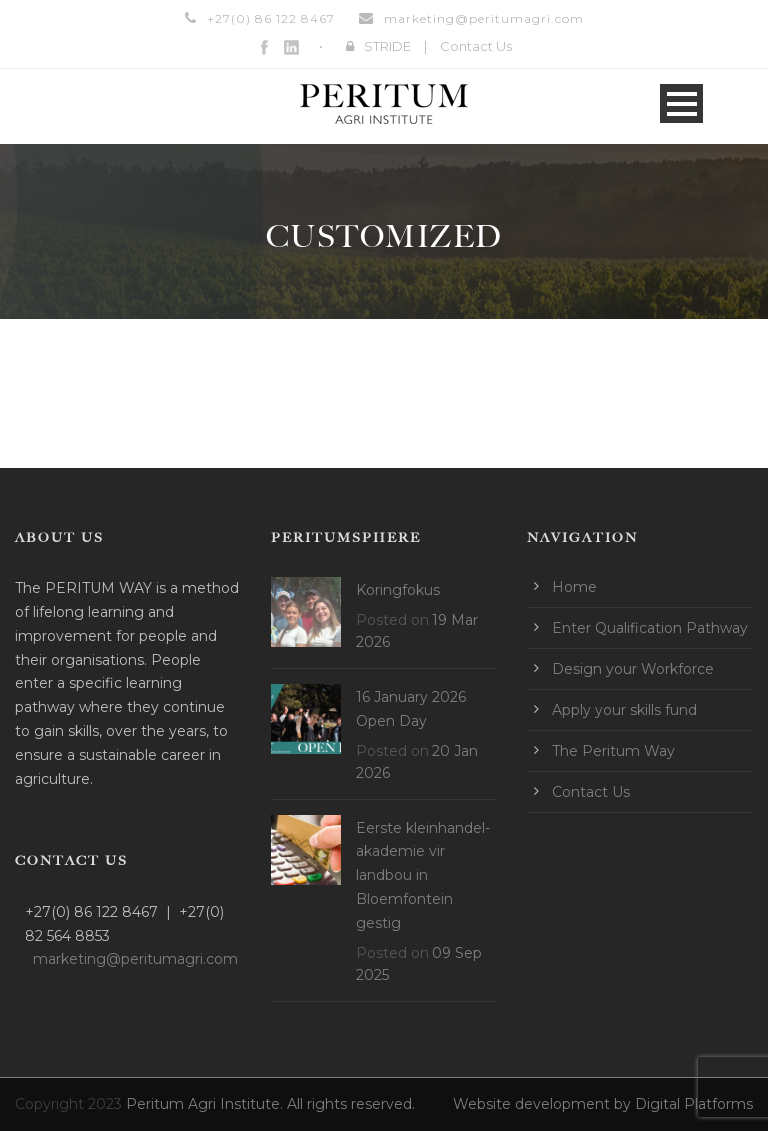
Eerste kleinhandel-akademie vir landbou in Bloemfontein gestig (423, 875)
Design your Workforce (633, 669)
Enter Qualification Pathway (650, 628)
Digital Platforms (694, 1104)
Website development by (544, 1104)
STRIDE (387, 46)
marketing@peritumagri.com (484, 18)
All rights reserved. (351, 1104)
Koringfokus (398, 590)
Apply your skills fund (624, 710)
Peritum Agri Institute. (206, 1104)
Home (574, 587)
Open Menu (681, 103)
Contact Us (476, 46)
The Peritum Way (613, 751)
